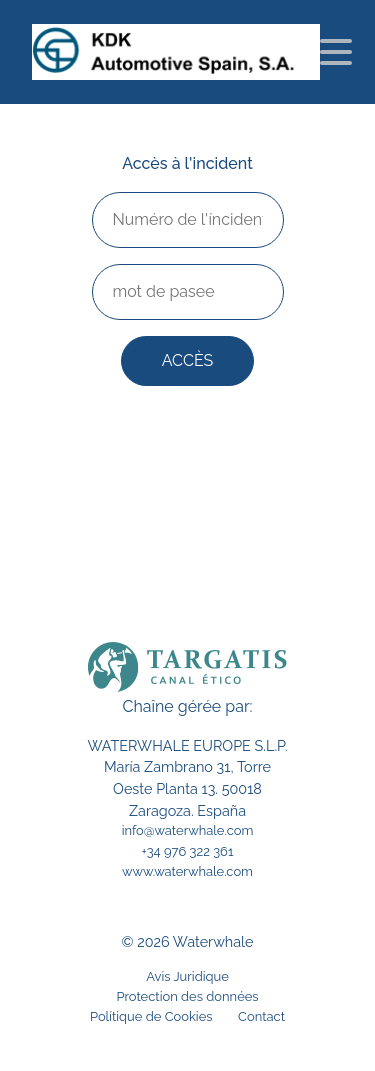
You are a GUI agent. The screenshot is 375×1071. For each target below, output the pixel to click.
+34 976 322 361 (188, 851)
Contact (261, 1016)
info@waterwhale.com (188, 830)
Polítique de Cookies (151, 1016)
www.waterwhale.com (187, 871)
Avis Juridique (187, 976)
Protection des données (187, 996)
